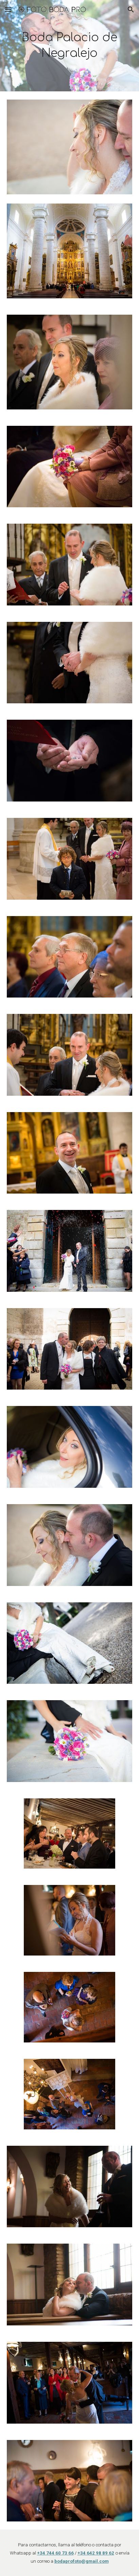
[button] (8, 9)
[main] (69, 45)
